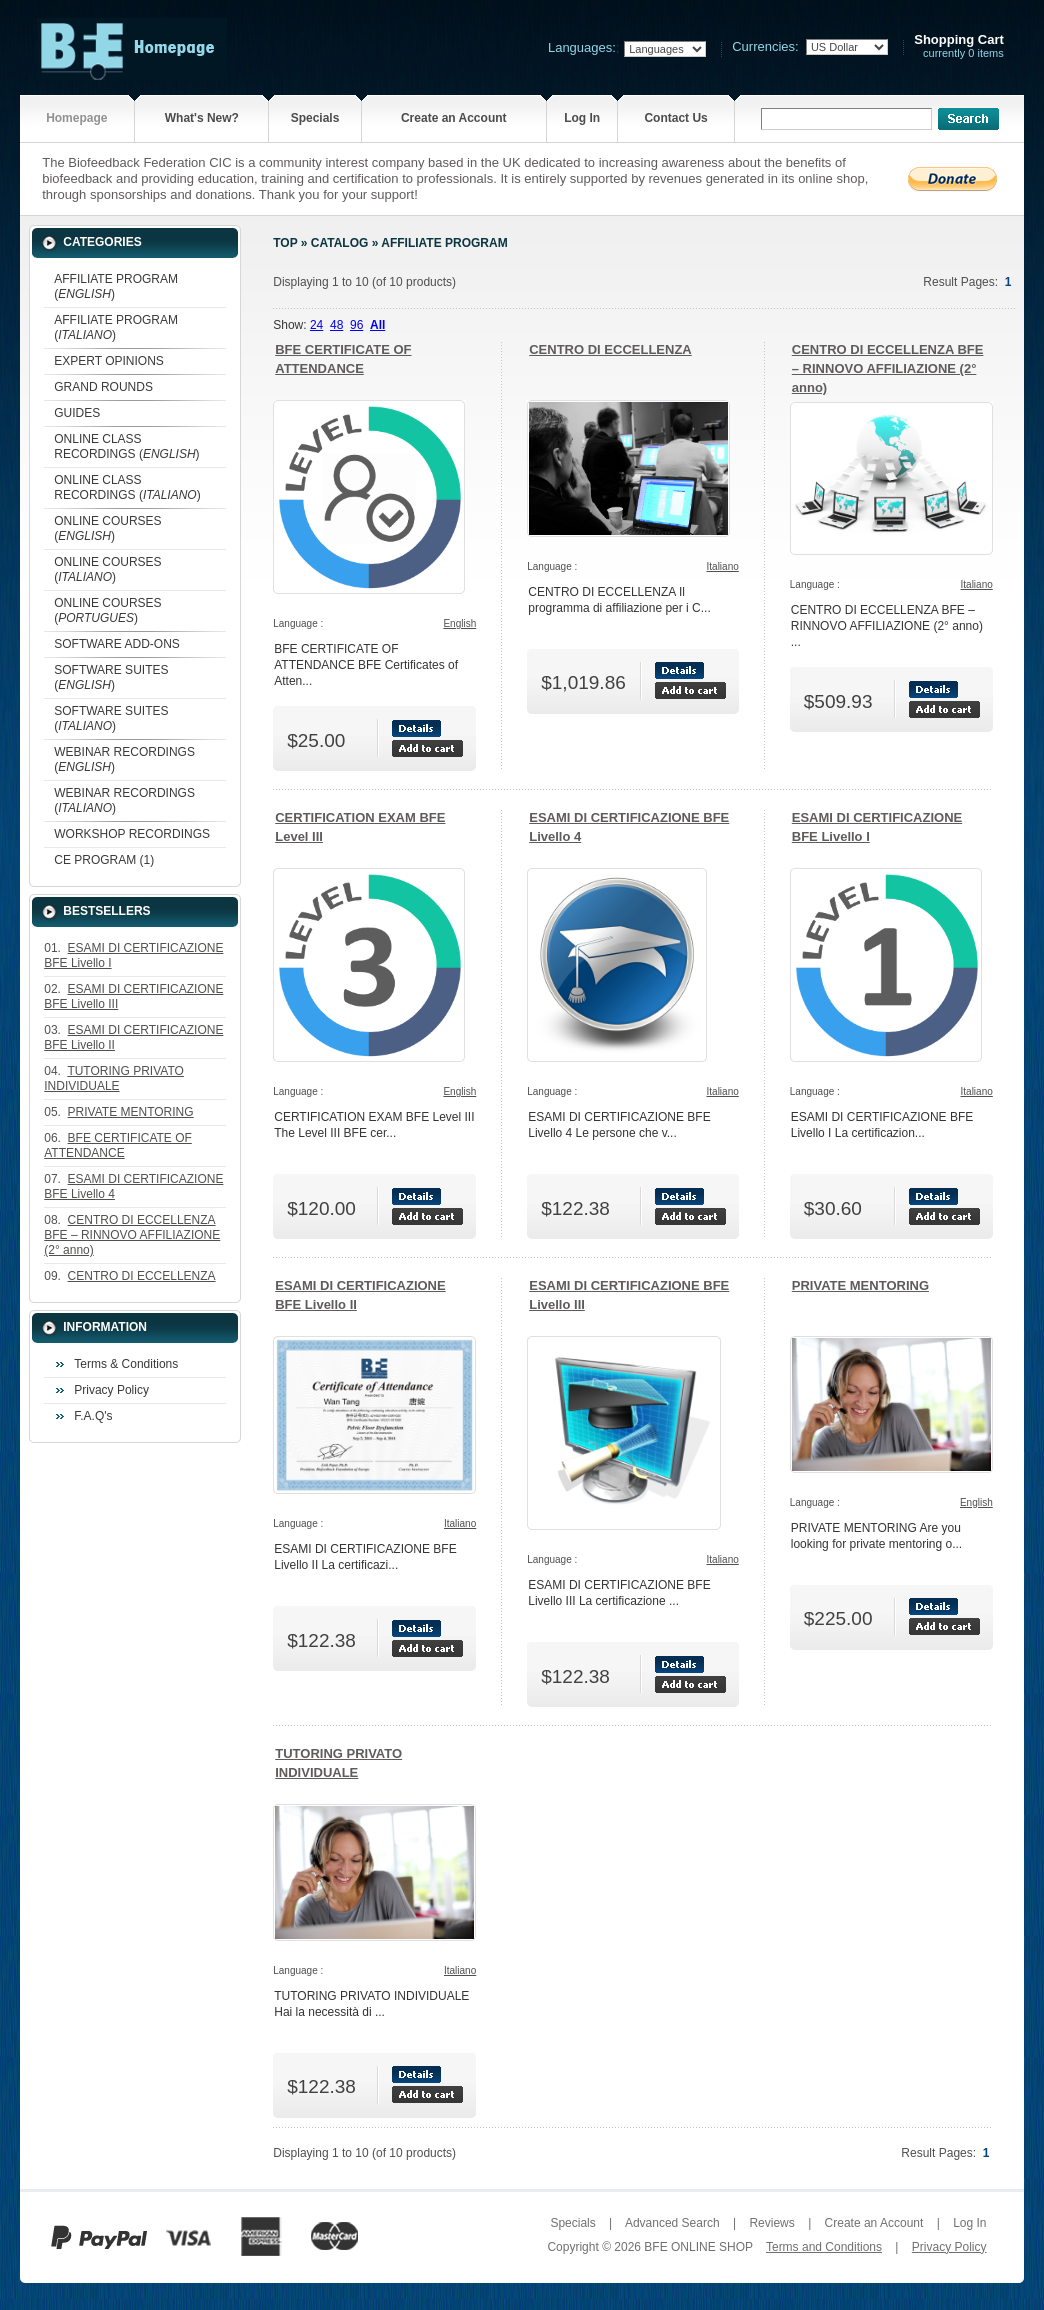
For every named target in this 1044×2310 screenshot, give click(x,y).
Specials (315, 118)
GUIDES (77, 413)
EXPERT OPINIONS (109, 361)
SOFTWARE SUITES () (111, 677)
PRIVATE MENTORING (860, 1285)
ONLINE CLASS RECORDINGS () (126, 446)
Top (285, 243)
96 (356, 325)
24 (316, 325)
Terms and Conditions (824, 2247)
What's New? (202, 118)
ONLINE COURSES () (107, 528)
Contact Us (675, 118)
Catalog (340, 243)
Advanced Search (672, 2223)
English (459, 623)
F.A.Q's (93, 1416)
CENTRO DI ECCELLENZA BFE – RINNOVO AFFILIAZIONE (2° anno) (888, 368)
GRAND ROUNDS (103, 387)
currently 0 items (959, 46)
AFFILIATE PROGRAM (444, 243)
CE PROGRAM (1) (104, 860)
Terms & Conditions (126, 1364)
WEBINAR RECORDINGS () (124, 759)
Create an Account (454, 118)
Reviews (771, 2223)
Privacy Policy (111, 1390)
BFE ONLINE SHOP (698, 2247)
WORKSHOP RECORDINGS (132, 834)
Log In (582, 118)
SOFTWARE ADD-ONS (117, 644)
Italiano (723, 566)
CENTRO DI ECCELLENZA (610, 349)
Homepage (76, 118)
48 (336, 325)
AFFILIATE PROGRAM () (116, 286)
